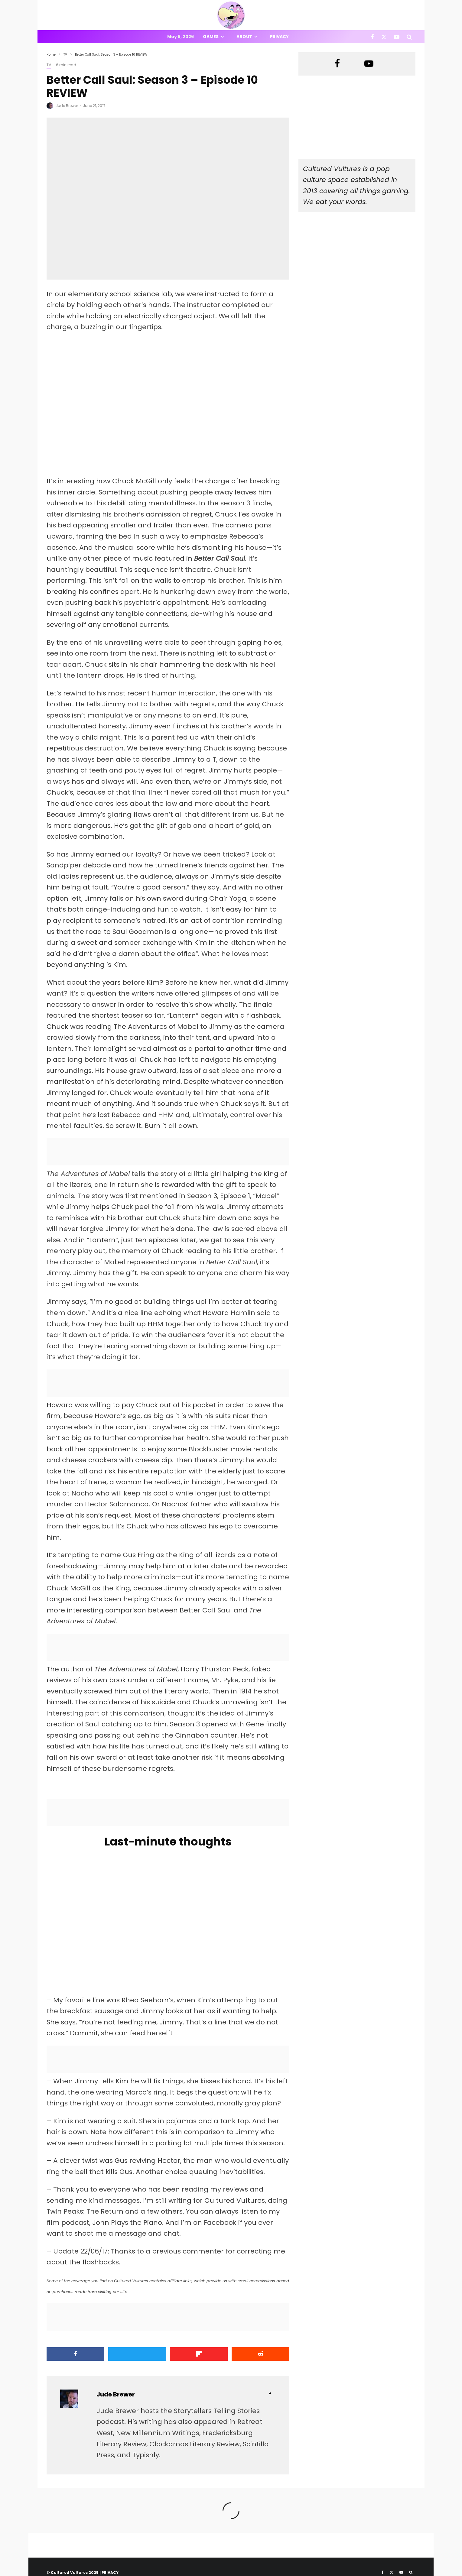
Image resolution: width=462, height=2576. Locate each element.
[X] (384, 36)
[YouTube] (396, 36)
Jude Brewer (67, 105)
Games (211, 37)
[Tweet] (137, 2354)
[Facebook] (372, 36)
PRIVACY (110, 2572)
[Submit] (260, 2354)
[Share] (75, 2354)
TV (49, 64)
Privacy (279, 37)
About (244, 37)
